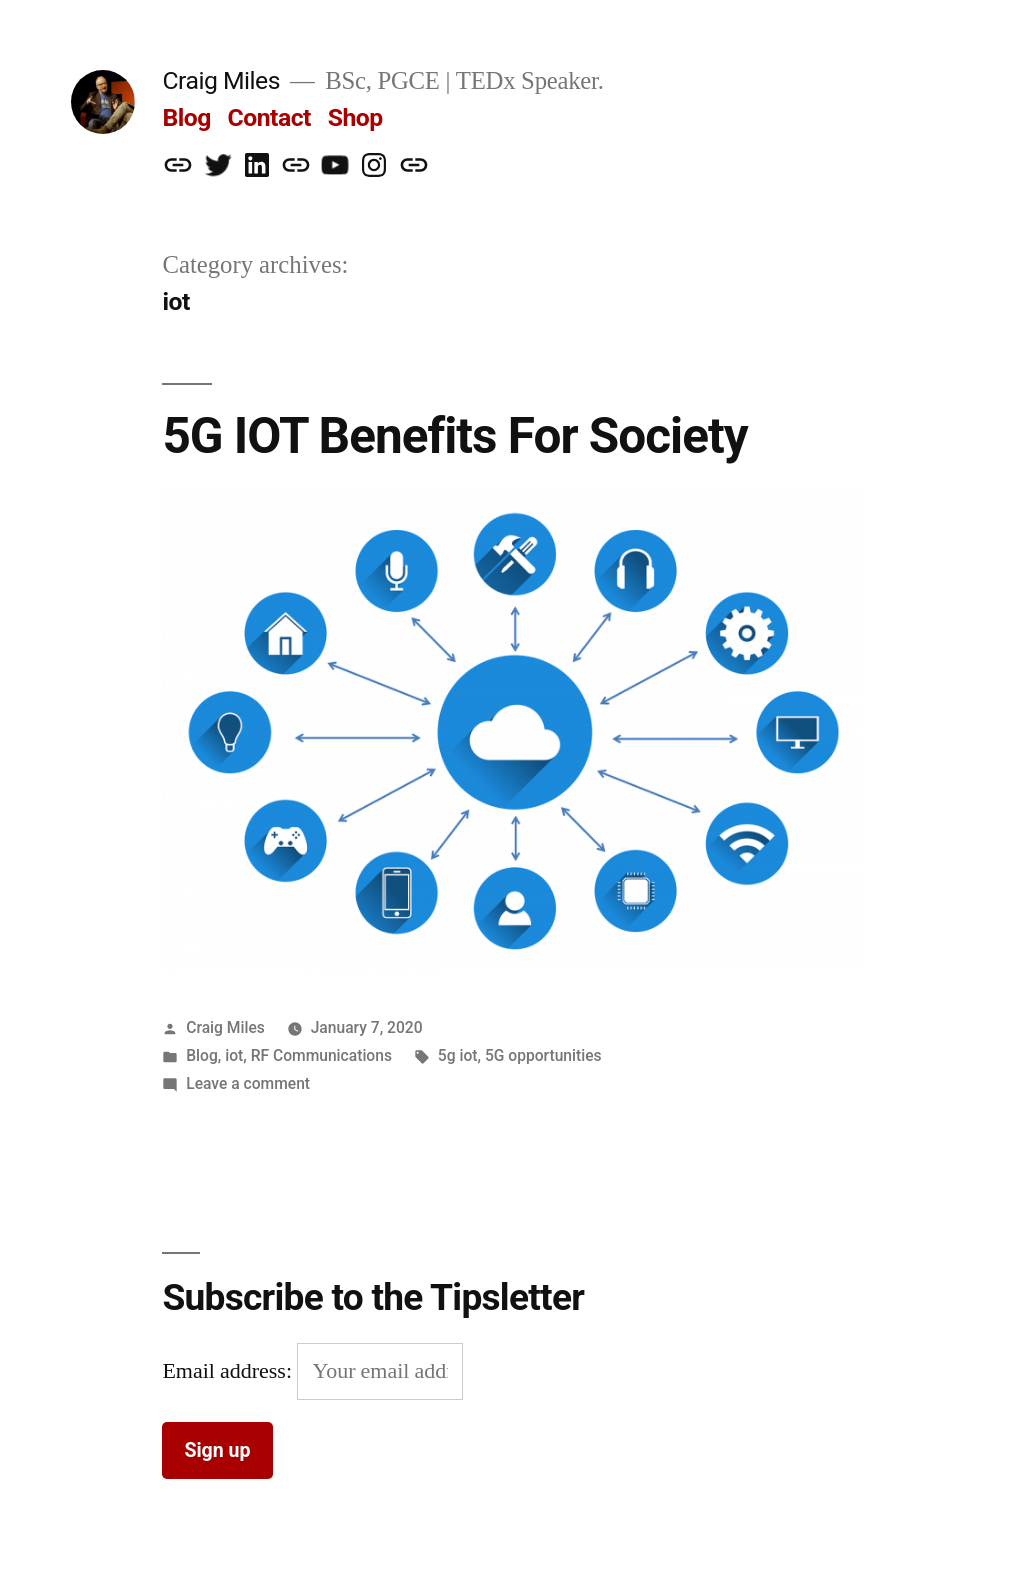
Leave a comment (248, 1083)
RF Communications (321, 1055)
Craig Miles (221, 80)
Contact (269, 117)
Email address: (229, 1371)
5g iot (458, 1055)
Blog (186, 117)
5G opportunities (543, 1055)
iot (234, 1055)
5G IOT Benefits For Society (454, 436)
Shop (355, 117)
